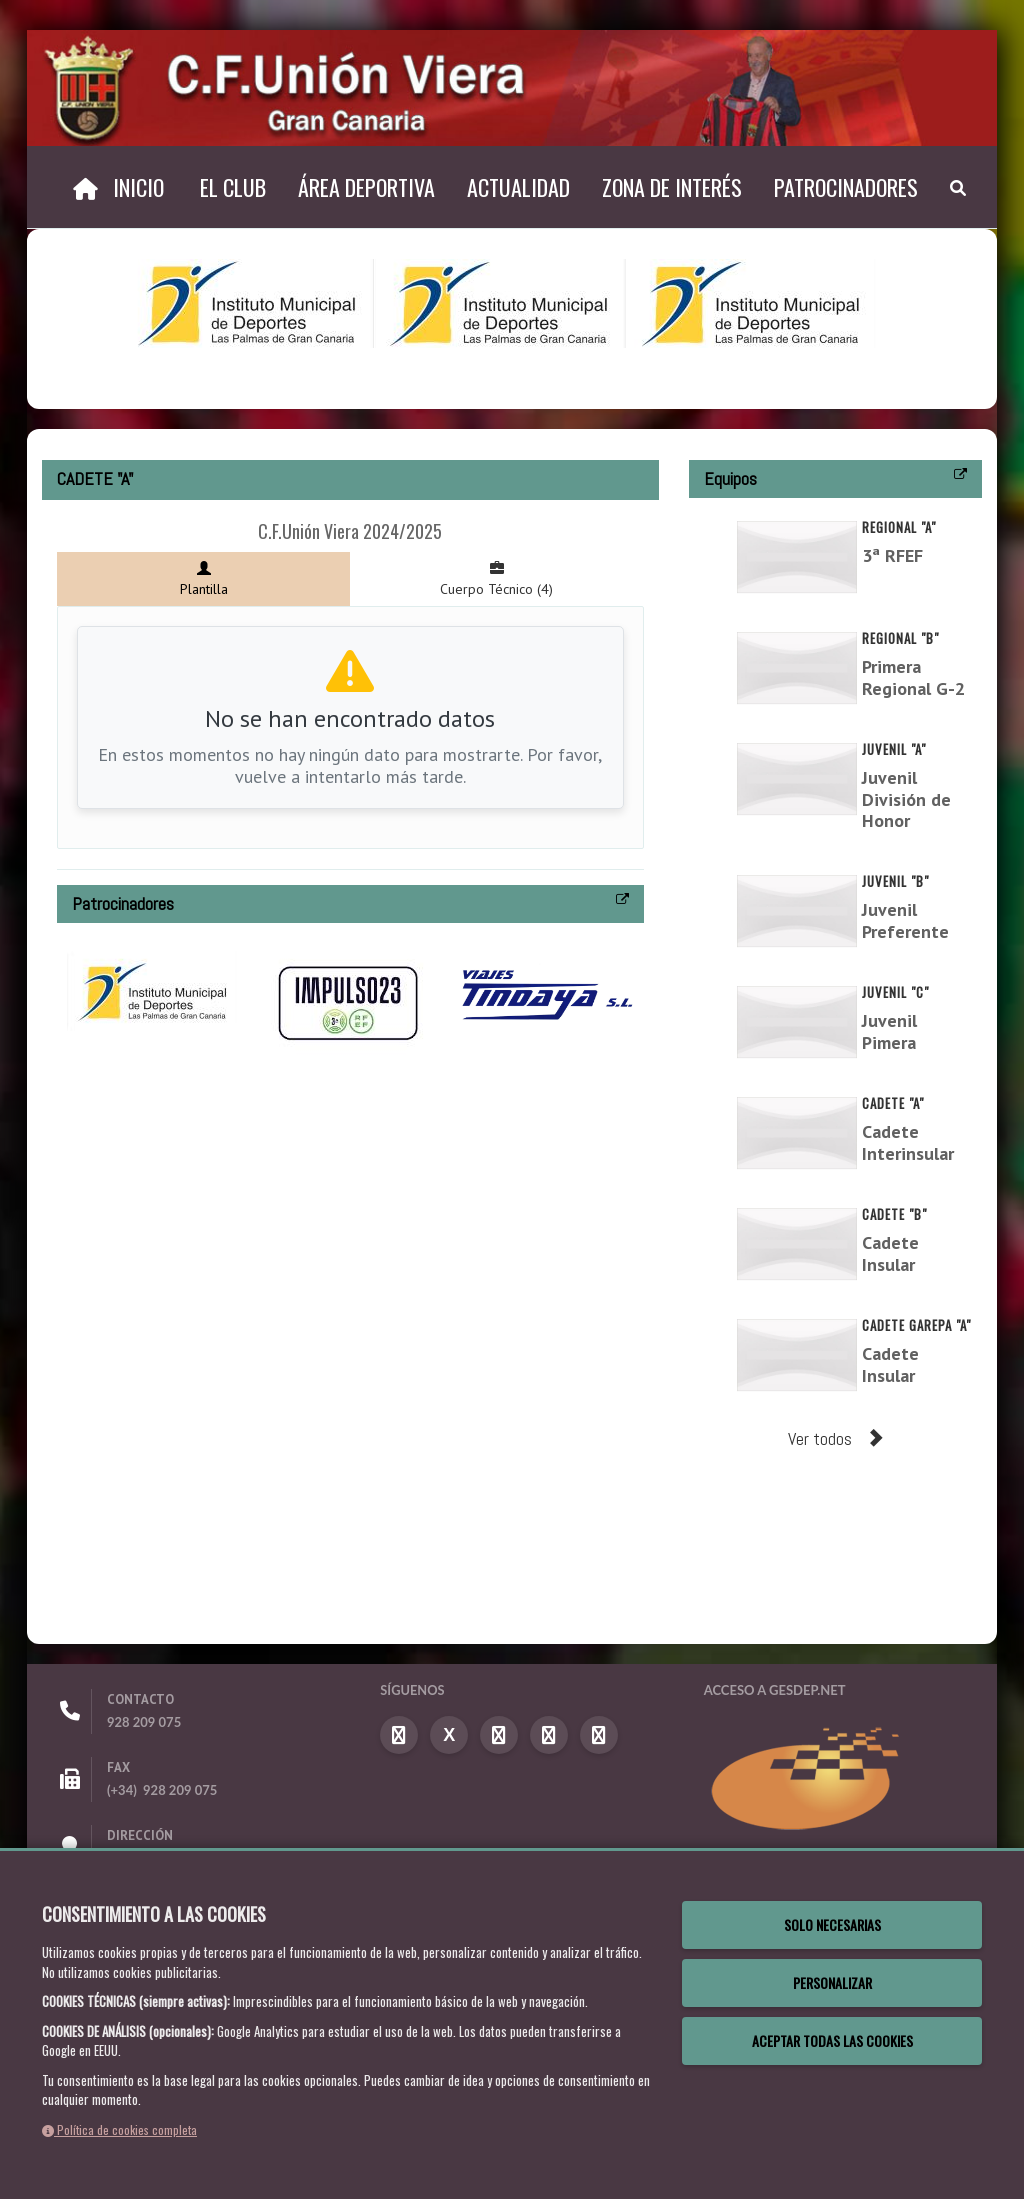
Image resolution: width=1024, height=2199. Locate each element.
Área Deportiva (366, 187)
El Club (233, 187)
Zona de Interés (672, 187)
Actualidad (518, 187)
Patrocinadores (846, 187)
